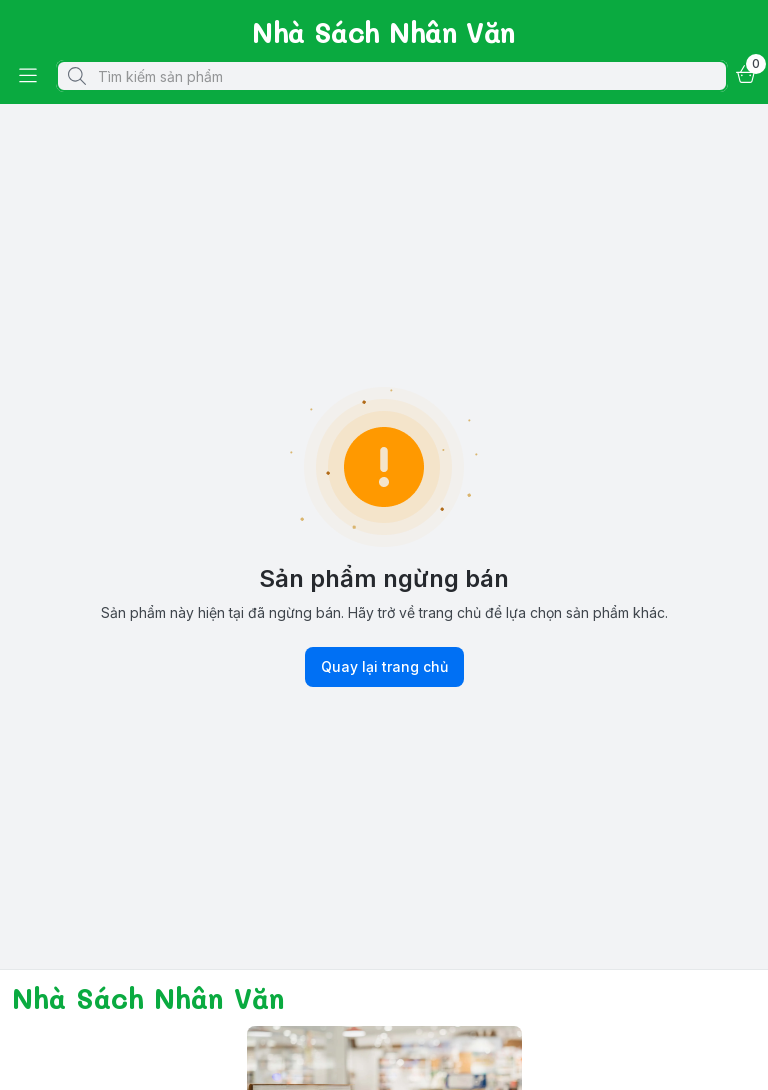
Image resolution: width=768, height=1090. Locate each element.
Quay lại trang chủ (384, 667)
